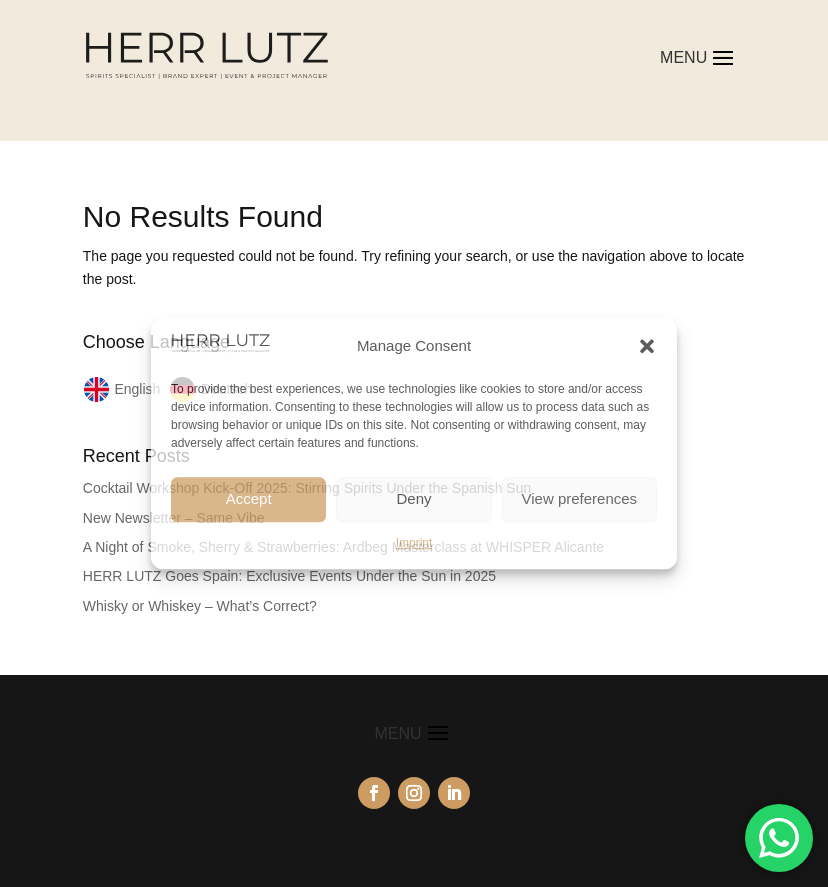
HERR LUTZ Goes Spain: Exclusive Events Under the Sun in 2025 (289, 576)
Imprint (414, 543)
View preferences (580, 498)
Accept (249, 498)
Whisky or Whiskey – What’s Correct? (200, 606)
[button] (647, 346)
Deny (413, 498)
